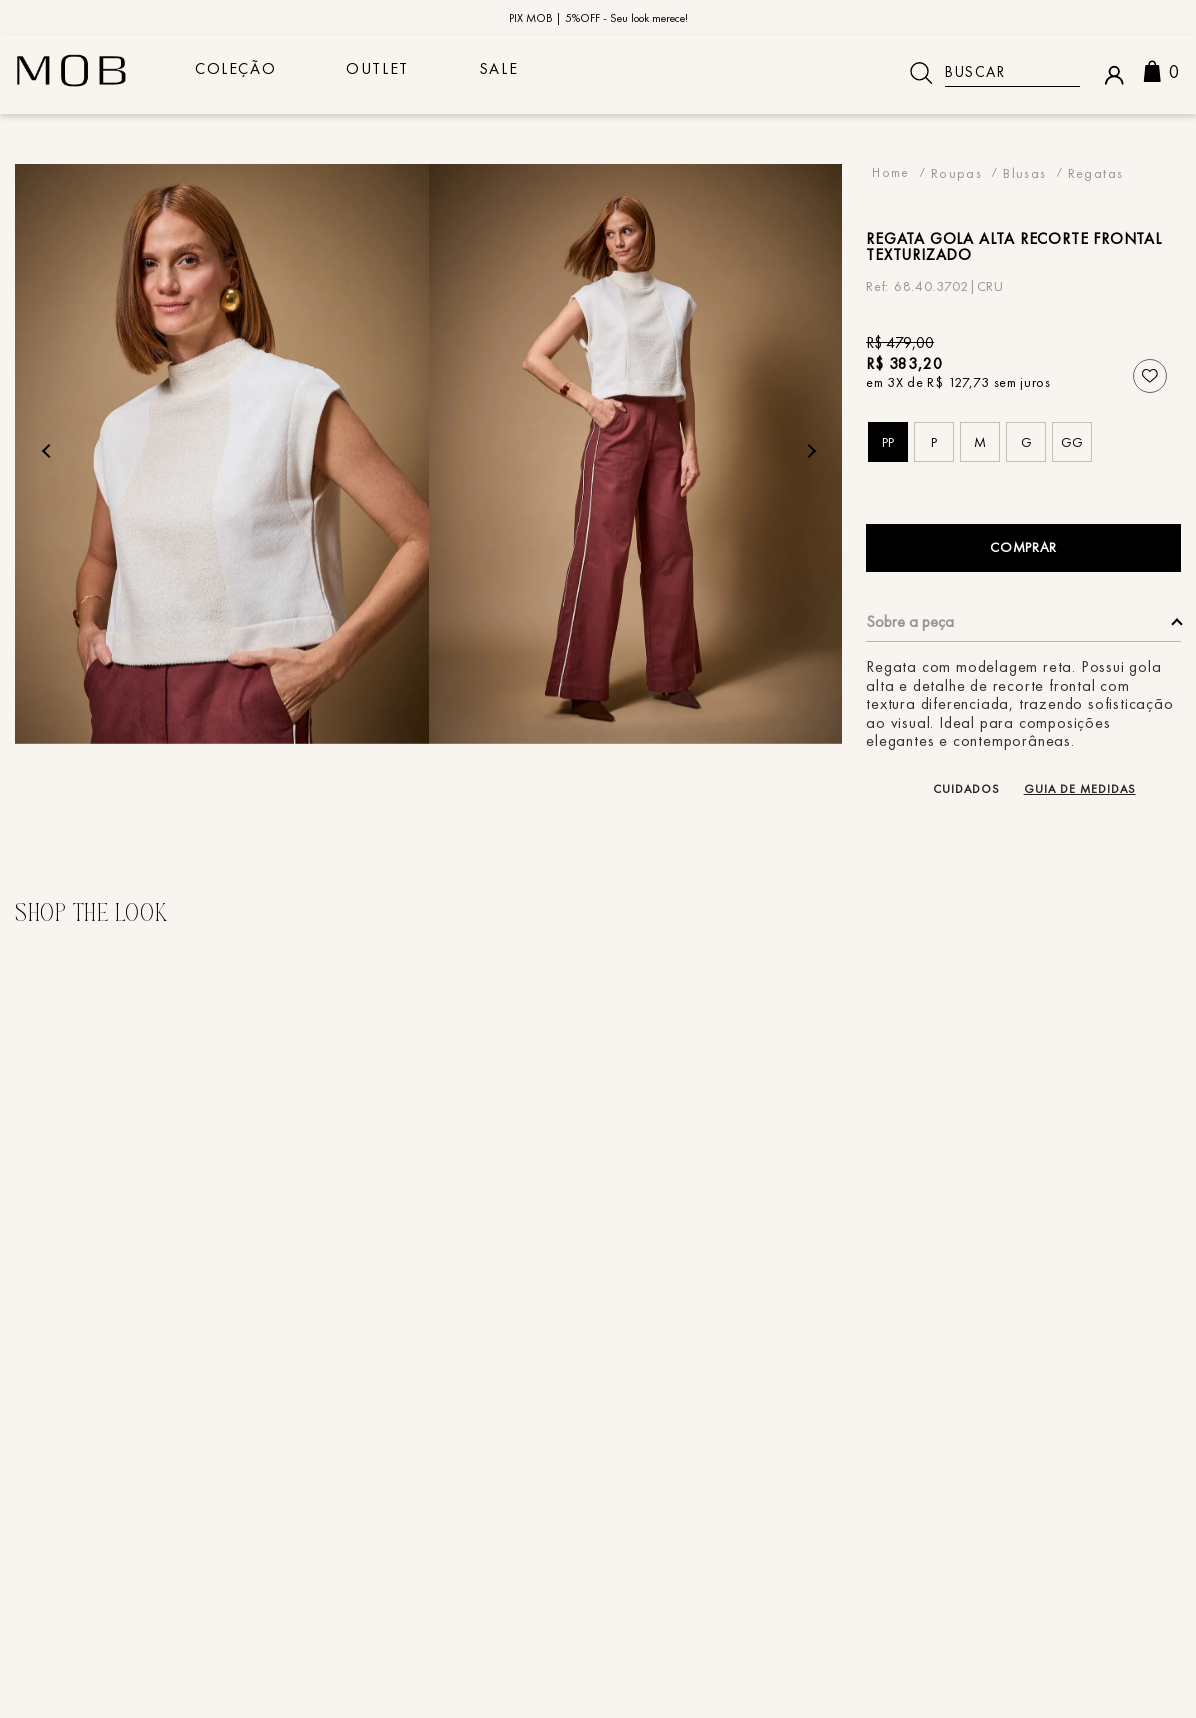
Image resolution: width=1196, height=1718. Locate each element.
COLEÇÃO (240, 73)
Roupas (956, 172)
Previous (48, 450)
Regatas (1096, 172)
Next (808, 450)
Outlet (392, 73)
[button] (888, 442)
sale (523, 73)
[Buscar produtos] (921, 73)
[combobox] (987, 73)
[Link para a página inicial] (891, 172)
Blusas (1024, 172)
